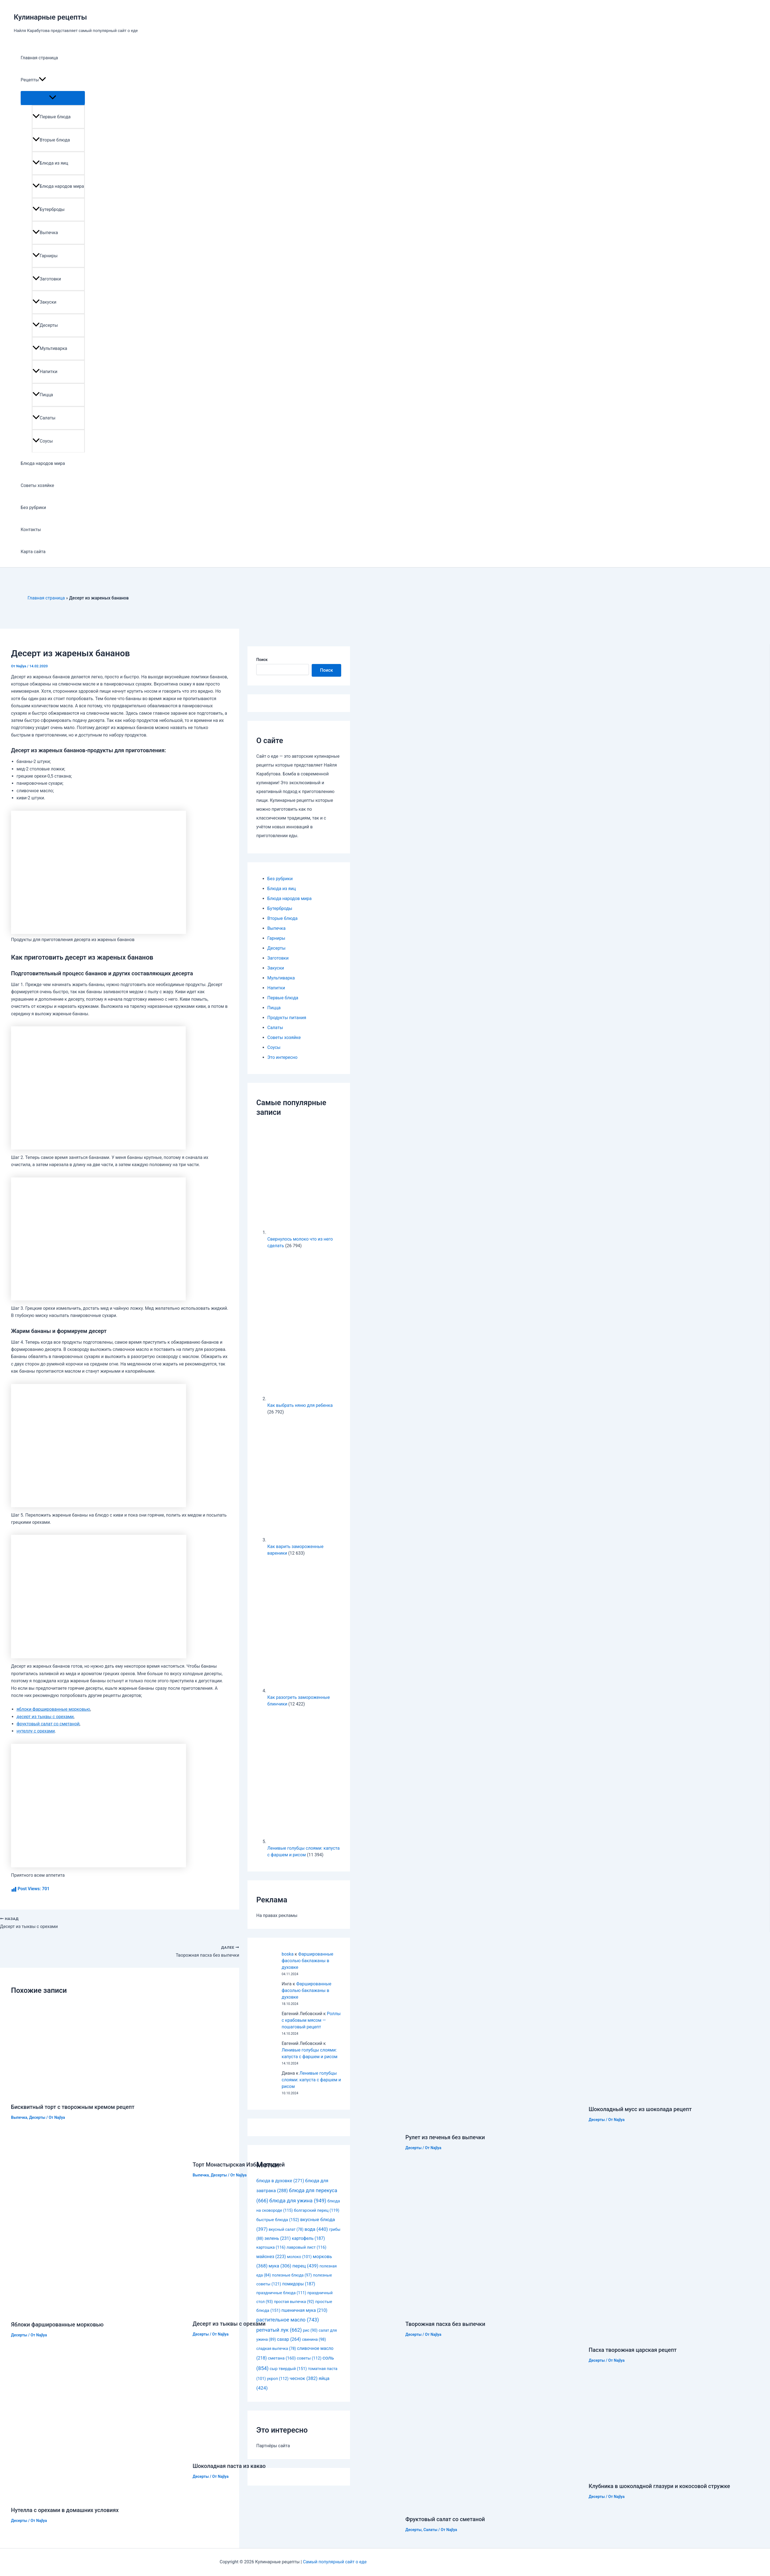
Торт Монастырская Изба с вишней (239, 2164)
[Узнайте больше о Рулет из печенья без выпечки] (491, 2124)
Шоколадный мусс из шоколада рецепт (640, 2109)
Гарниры (45, 255)
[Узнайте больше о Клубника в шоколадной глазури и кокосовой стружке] (677, 2472)
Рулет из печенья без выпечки (445, 2137)
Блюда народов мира (58, 186)
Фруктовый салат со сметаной (445, 2519)
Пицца (43, 394)
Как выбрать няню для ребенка (300, 1405)
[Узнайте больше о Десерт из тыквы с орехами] (280, 2310)
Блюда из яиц (50, 163)
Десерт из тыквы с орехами (229, 2323)
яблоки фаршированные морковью (53, 1709)
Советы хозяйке (37, 485)
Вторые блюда (51, 140)
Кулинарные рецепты (50, 17)
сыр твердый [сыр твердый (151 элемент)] (288, 2368)
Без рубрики (33, 507)
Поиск (262, 659)
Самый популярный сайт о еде (335, 2561)
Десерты (45, 325)
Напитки (45, 371)
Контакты (31, 529)
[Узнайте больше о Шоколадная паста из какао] (287, 2452)
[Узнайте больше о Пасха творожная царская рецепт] (679, 2336)
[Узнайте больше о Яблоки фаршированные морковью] (98, 2311)
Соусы (43, 441)
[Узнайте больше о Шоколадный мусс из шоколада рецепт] (649, 2095)
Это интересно (282, 1057)
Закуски (44, 302)
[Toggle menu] (53, 98)
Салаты (44, 418)
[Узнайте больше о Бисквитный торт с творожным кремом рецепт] (69, 2093)
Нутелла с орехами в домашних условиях (65, 2510)
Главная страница (39, 57)
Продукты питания (286, 1017)
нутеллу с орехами (36, 1731)
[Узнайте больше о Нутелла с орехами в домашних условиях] (98, 2496)
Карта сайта (33, 551)
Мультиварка (50, 348)
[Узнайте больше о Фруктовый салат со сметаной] (493, 2505)
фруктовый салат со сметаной (48, 1723)
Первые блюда (52, 116)
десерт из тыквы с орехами (45, 1716)
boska (288, 1954)
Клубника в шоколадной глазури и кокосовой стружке (659, 2486)
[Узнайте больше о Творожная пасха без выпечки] (492, 2310)
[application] (42, 80)
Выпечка (45, 232)
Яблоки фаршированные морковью (57, 2324)
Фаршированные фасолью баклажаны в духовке (307, 1960)
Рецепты (33, 80)
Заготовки (47, 279)
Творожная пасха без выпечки (445, 2324)
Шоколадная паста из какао (229, 2466)
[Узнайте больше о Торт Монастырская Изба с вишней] (296, 2151)
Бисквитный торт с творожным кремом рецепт (72, 2107)
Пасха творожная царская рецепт (633, 2350)
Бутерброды (49, 209)
